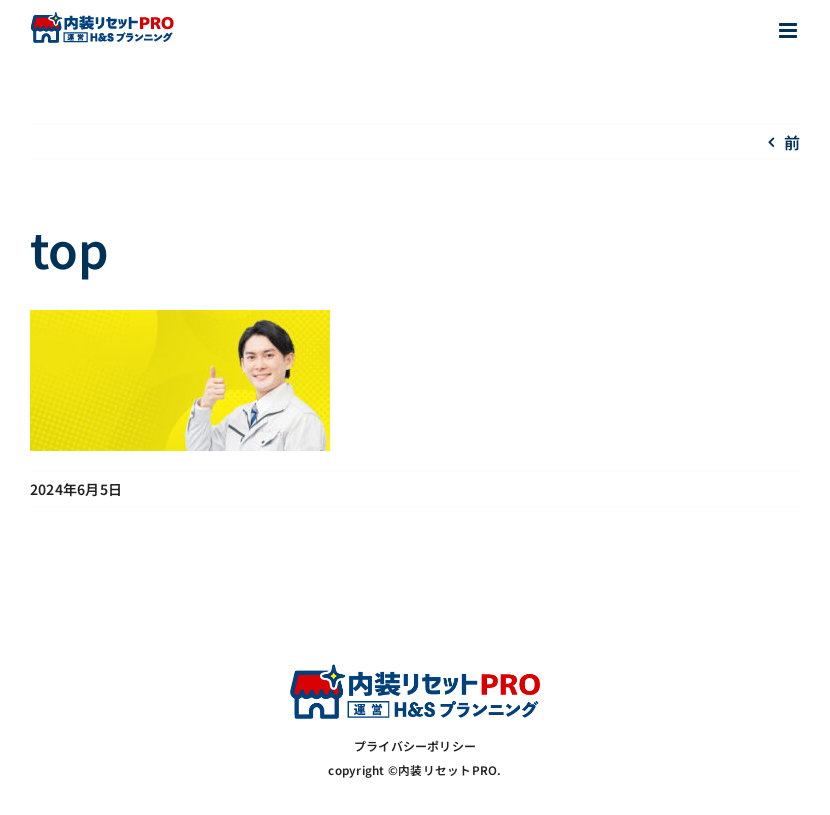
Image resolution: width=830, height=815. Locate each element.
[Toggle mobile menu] (789, 30)
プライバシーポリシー (415, 745)
